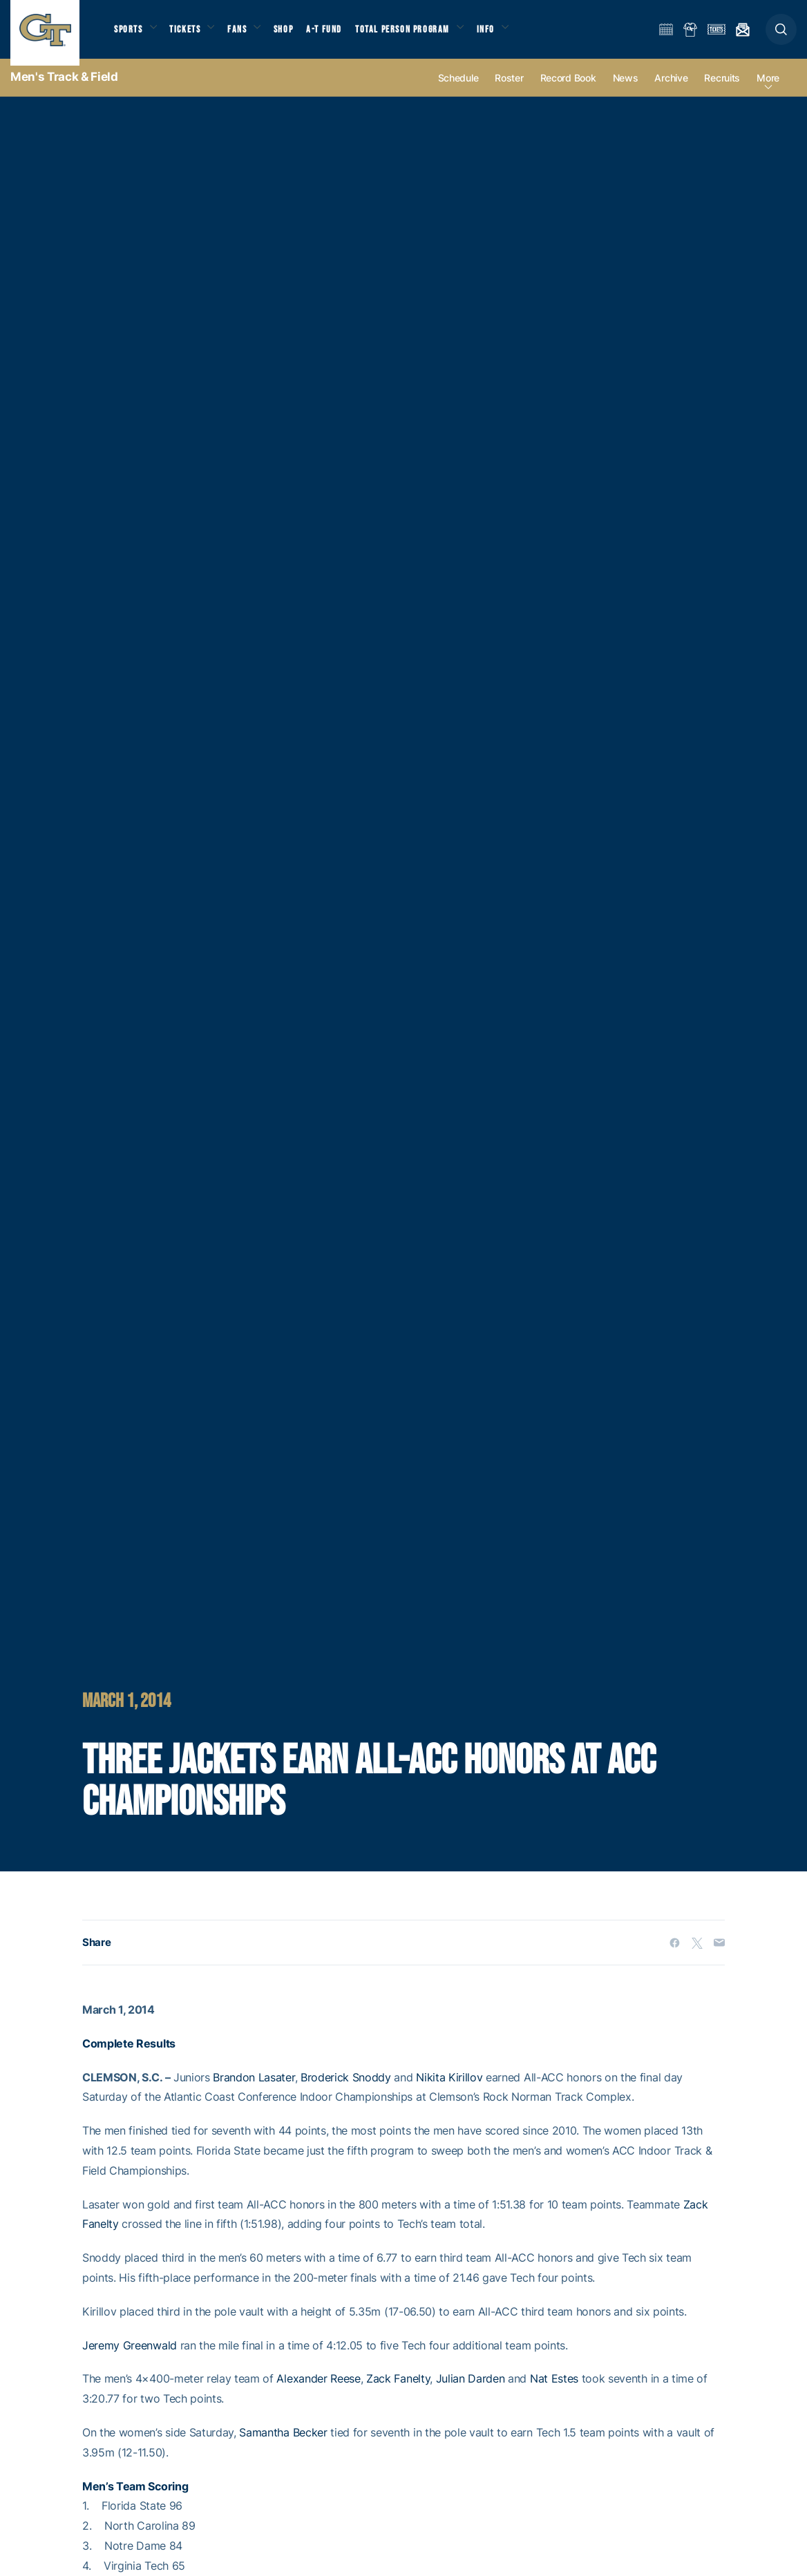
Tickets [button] (191, 34)
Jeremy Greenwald (129, 2358)
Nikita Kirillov (449, 2090)
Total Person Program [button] (418, 34)
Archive (670, 91)
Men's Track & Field (64, 90)
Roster (509, 91)
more (768, 91)
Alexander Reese (318, 2391)
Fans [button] (247, 34)
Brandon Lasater (253, 2090)
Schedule (458, 91)
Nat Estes (554, 2391)
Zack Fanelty (398, 2391)
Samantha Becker (283, 2445)
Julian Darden (470, 2391)
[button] (781, 35)
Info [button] (506, 34)
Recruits (722, 91)
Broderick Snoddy (346, 2090)
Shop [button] (297, 34)
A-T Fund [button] (339, 34)
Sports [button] (129, 34)
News (625, 91)
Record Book (568, 91)
